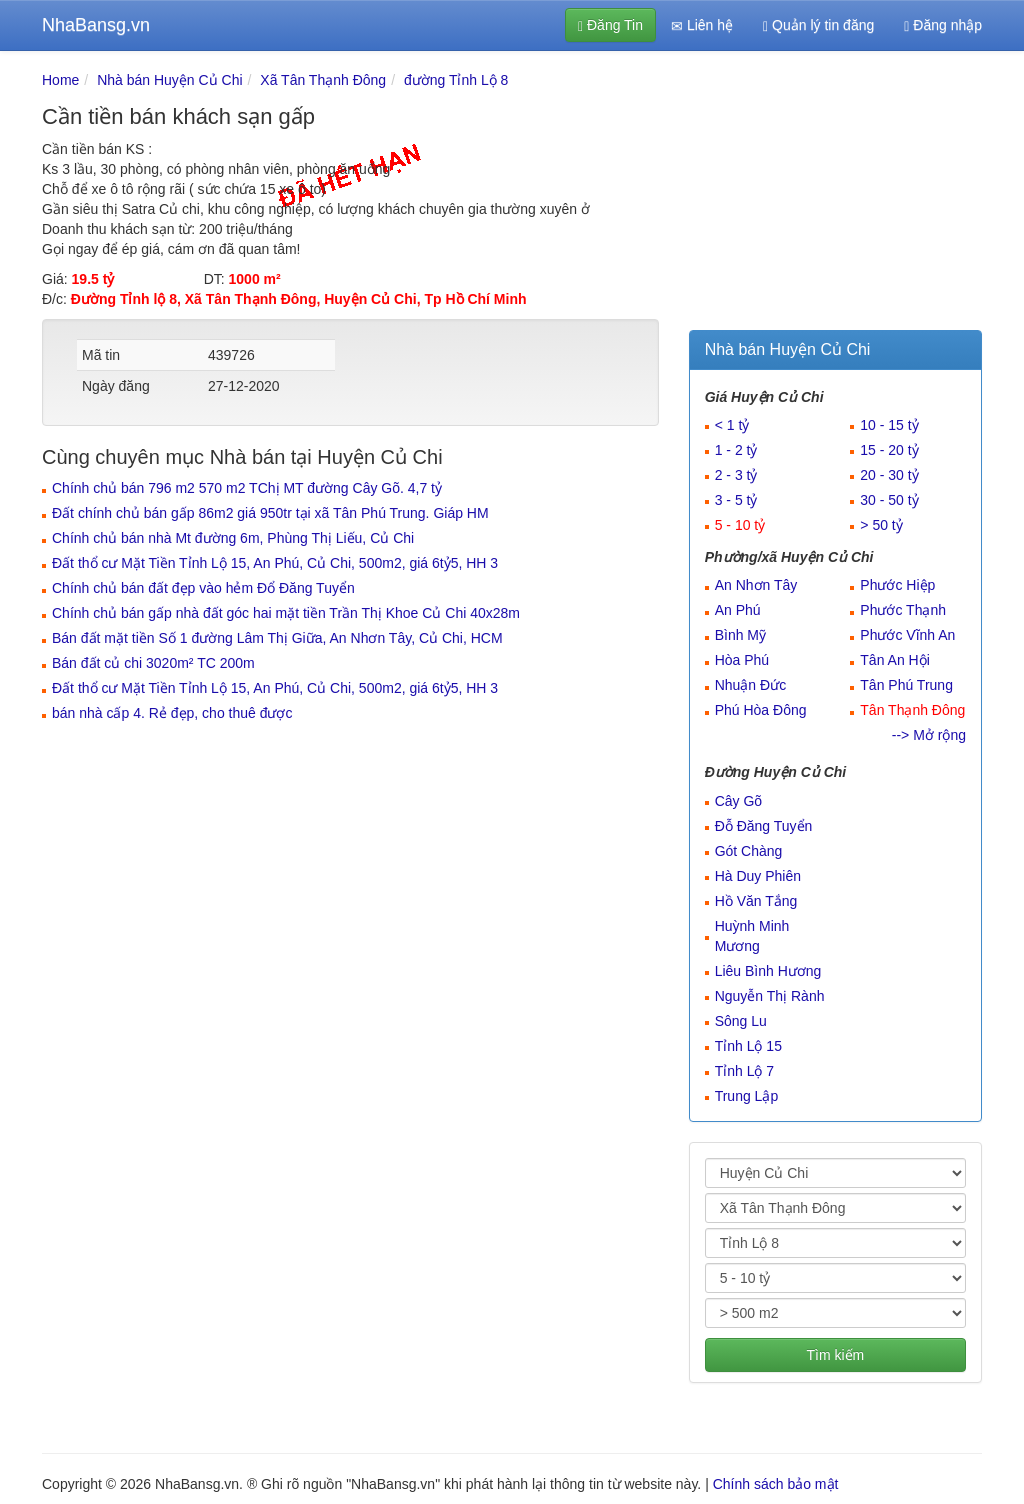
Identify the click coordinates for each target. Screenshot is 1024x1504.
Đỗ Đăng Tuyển (764, 826)
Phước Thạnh (903, 610)
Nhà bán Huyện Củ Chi (169, 80)
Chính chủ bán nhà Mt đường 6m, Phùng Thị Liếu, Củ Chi (233, 538)
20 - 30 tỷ (889, 475)
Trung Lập (747, 1096)
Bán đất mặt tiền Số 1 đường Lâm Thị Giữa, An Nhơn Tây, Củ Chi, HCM (277, 638)
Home (60, 80)
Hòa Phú (742, 660)
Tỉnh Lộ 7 (744, 1071)
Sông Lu (741, 1021)
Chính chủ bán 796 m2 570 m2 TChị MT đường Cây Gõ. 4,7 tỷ (247, 488)
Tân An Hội (894, 660)
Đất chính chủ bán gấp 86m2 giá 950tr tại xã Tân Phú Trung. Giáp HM (270, 513)
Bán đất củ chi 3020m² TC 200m (153, 663)
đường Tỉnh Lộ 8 (456, 80)
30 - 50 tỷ (889, 500)
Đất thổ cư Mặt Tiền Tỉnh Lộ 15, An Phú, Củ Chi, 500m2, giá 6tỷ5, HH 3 (275, 563)
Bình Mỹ (740, 635)
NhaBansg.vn (96, 25)
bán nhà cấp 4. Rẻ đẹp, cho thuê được (172, 713)
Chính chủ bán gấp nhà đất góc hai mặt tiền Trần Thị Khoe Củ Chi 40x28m (286, 613)
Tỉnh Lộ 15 (748, 1046)
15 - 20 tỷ (889, 450)
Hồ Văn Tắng (756, 901)
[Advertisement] (835, 195)
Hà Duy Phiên (758, 876)
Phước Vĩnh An (907, 635)
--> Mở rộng (929, 735)
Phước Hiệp (897, 585)
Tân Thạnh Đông (912, 710)
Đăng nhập (943, 25)
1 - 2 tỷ (736, 450)
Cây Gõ (738, 801)
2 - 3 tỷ (736, 475)
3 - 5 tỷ (736, 500)
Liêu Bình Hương (768, 971)
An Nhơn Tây (756, 585)
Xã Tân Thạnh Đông (323, 80)
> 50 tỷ (881, 525)
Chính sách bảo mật (776, 1484)
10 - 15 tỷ (889, 425)
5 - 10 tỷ (740, 525)
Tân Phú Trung (906, 685)
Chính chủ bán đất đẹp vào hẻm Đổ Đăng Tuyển (203, 588)
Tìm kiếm (835, 1355)
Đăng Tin (610, 25)
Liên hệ (702, 25)
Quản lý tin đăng (818, 25)
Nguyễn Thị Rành (770, 996)
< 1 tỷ (732, 425)
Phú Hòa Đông (761, 710)
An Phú (738, 610)
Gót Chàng (749, 851)
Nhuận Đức (750, 685)
